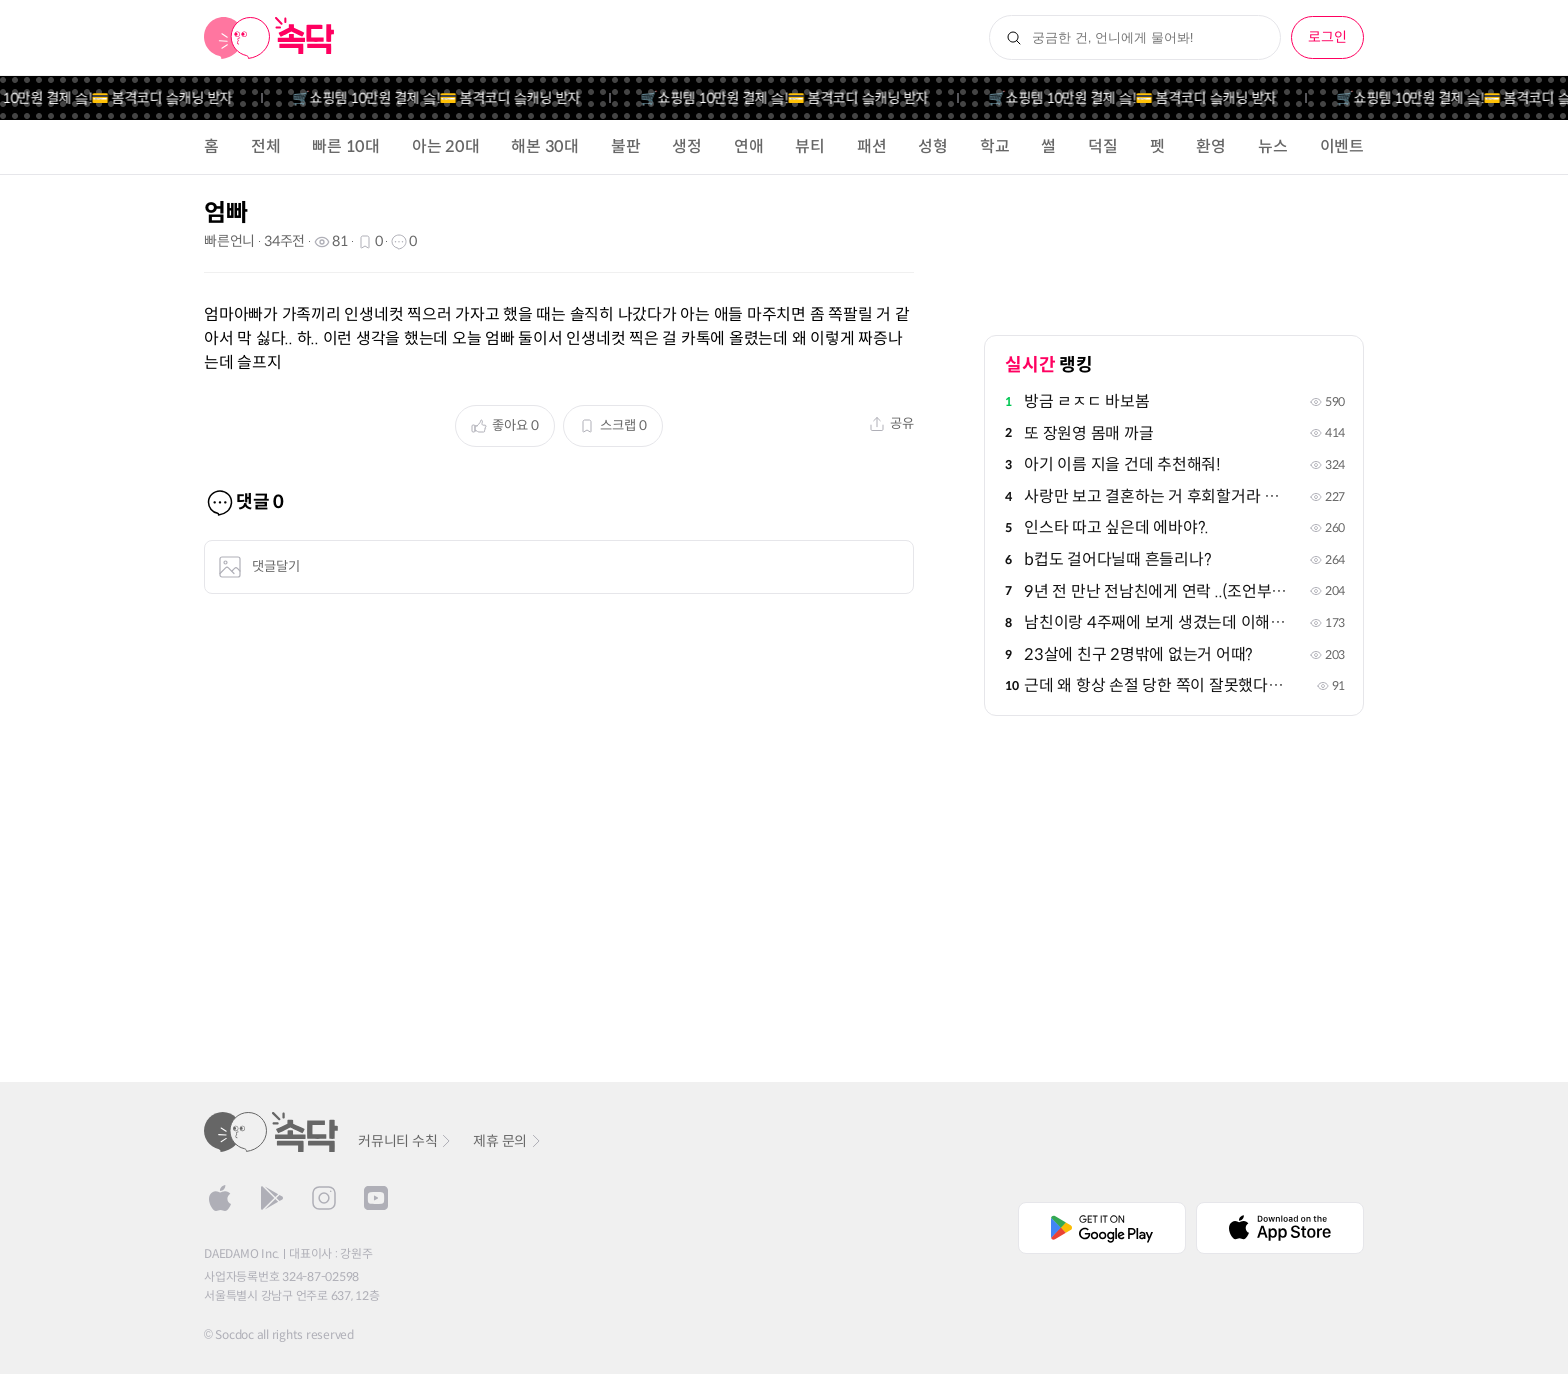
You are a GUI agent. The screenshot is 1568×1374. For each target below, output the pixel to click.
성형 (933, 146)
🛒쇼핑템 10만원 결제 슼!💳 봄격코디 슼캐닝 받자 (446, 98)
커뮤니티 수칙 (405, 1141)
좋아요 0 (505, 425)
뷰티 (810, 146)
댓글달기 (259, 567)
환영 (1211, 146)
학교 (995, 146)
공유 (891, 423)
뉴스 (1273, 146)
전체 (266, 146)
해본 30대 (545, 146)
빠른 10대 (346, 146)
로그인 (1327, 37)
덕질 (1103, 146)
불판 (626, 146)
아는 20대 (446, 146)
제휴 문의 (508, 1141)
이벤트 (1342, 146)
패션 (872, 146)
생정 (687, 146)
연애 (749, 146)
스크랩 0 (613, 425)
